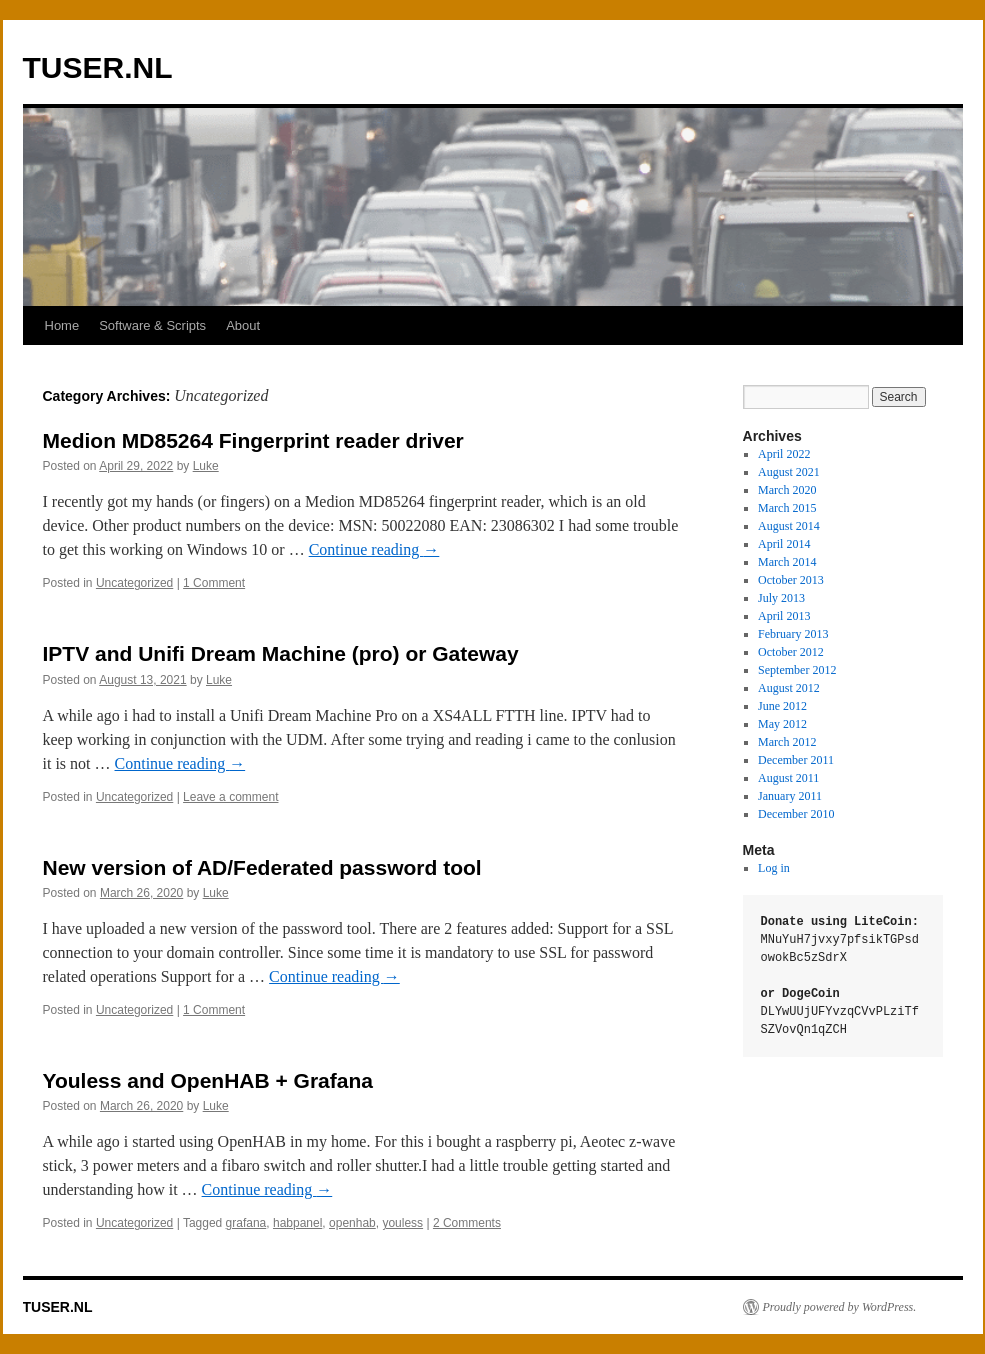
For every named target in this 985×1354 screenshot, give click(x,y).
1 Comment (214, 583)
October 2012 (791, 652)
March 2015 (787, 508)
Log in (774, 868)
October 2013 (791, 580)
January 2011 (790, 796)
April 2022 (784, 454)
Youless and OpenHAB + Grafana (208, 1080)
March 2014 (787, 562)
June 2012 (782, 706)
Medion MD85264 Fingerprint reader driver (253, 440)
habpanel (297, 1223)
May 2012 (782, 724)
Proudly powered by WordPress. (840, 1307)
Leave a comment (230, 797)
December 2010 (796, 814)
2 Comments (467, 1223)
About (243, 325)
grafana (246, 1223)
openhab (352, 1223)
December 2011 (796, 760)
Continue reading (374, 549)
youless (402, 1223)
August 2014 (789, 526)
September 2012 (797, 670)
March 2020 (787, 490)
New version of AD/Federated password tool (262, 867)
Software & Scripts (152, 325)
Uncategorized (134, 583)
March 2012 (787, 742)
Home (62, 325)
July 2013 (781, 598)
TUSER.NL (98, 67)
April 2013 (784, 616)
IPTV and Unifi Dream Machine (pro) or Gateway (281, 653)
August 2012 (789, 688)
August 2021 (789, 472)
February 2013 (793, 634)
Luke (206, 466)
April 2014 (784, 544)
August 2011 (788, 778)
